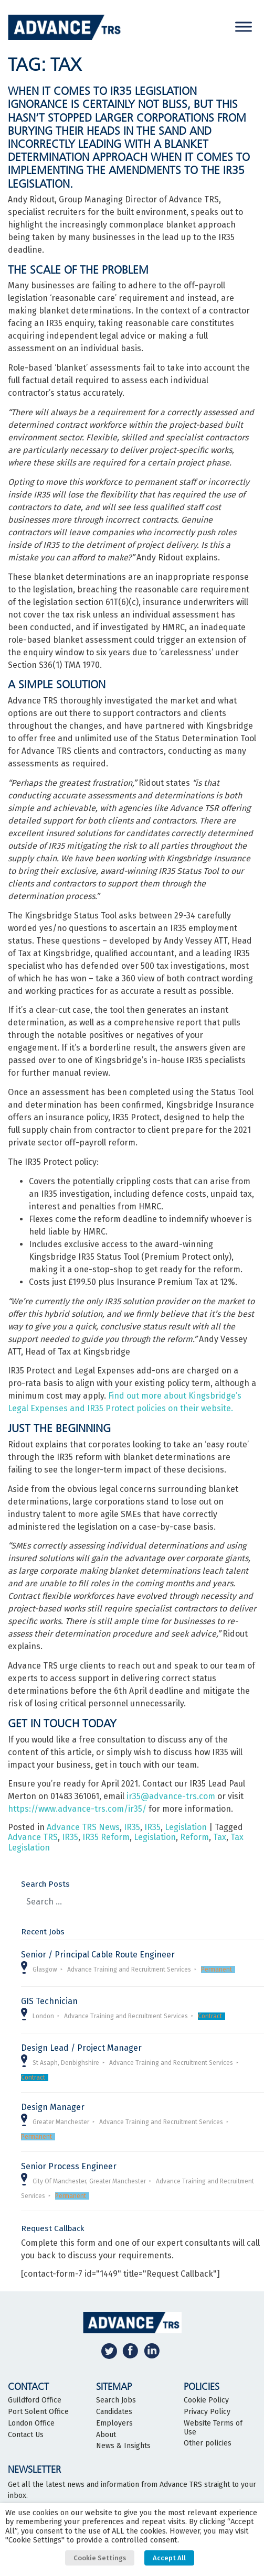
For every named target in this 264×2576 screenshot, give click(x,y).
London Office (31, 2423)
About (106, 2435)
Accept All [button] (169, 2558)
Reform (194, 1837)
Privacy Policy (207, 2412)
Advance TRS (33, 1837)
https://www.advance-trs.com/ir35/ (77, 1809)
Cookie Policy (206, 2400)
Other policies (207, 2443)
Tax (219, 1837)
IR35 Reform (106, 1837)
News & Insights (123, 2446)
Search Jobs (116, 2400)
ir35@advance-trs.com (170, 1796)
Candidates (114, 2412)
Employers (114, 2423)
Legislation (186, 1827)
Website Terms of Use (213, 2428)
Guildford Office (34, 2400)
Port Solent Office (38, 2412)
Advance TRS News (83, 1827)
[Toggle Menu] (243, 26)
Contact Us (26, 2435)
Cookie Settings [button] (99, 2558)
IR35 (132, 1827)
